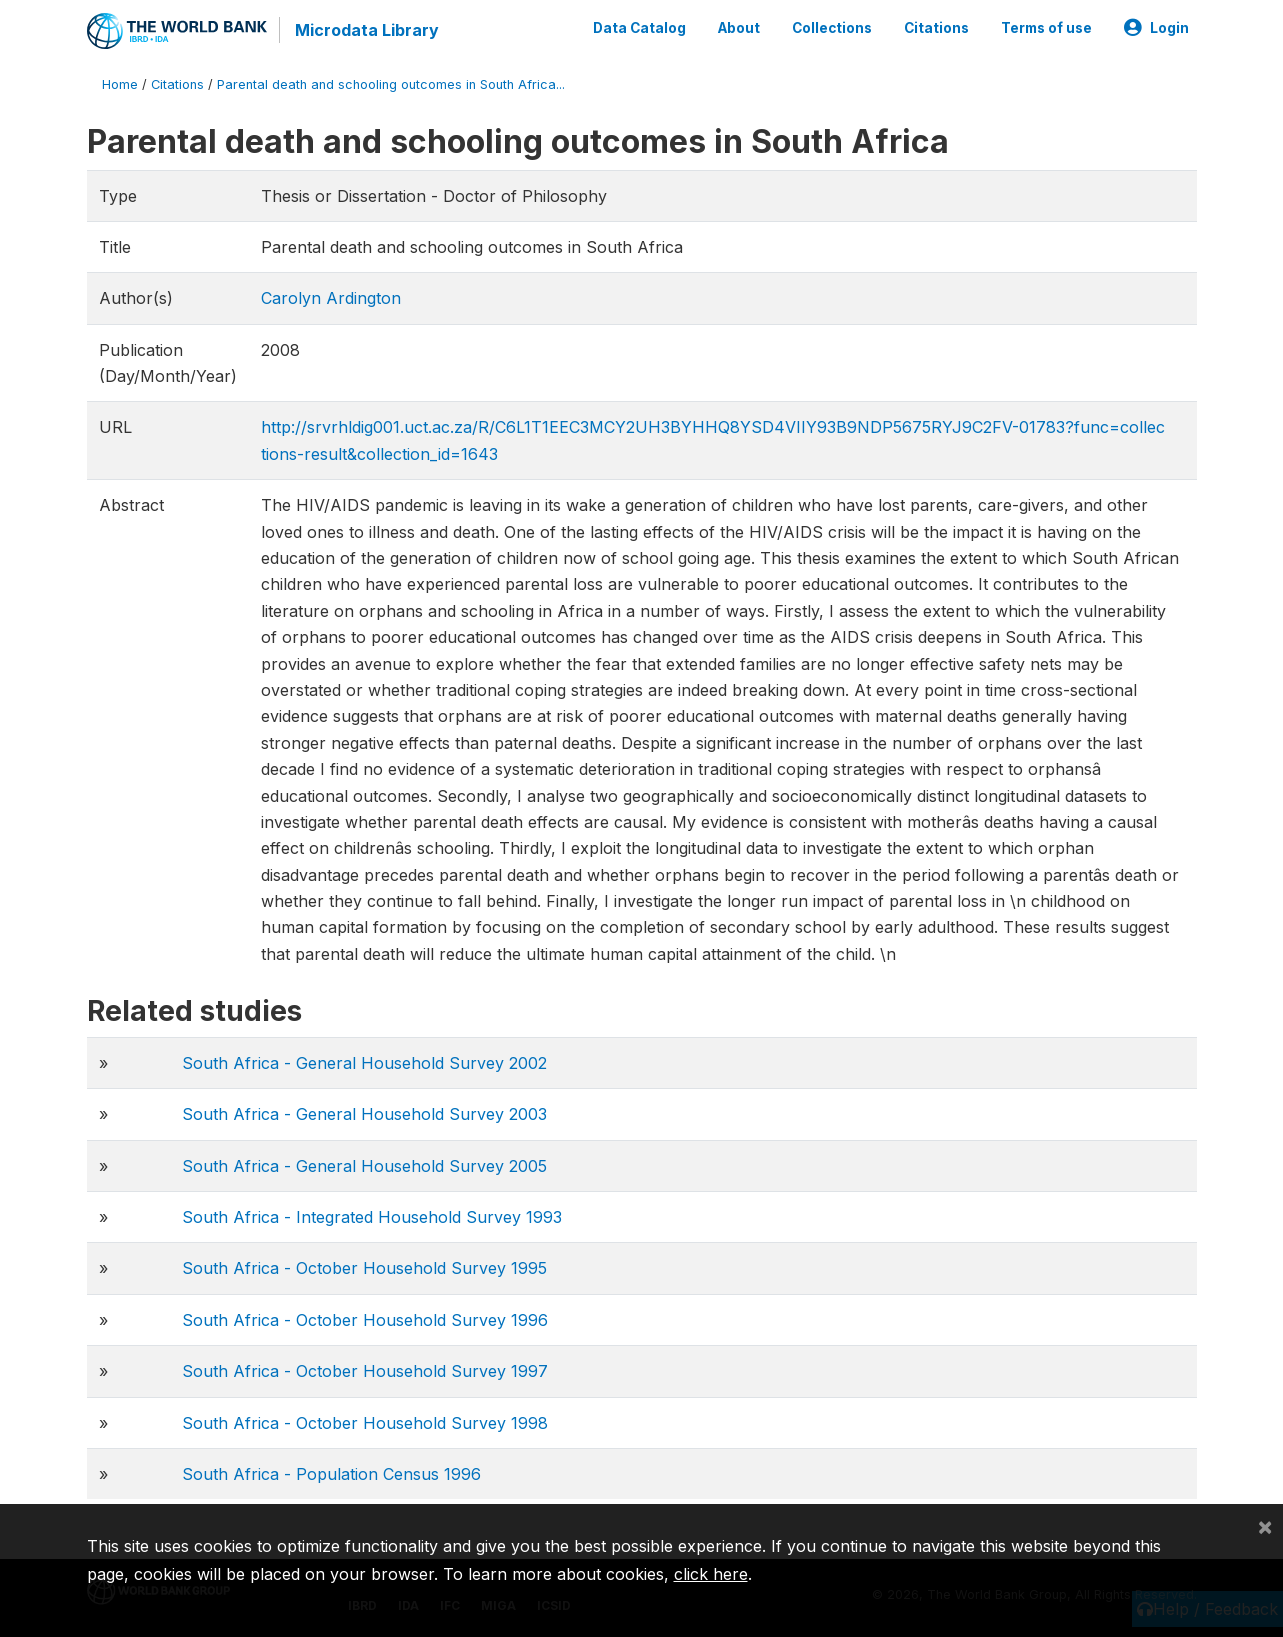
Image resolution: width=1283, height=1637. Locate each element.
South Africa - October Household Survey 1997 (365, 1371)
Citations (936, 28)
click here (711, 1574)
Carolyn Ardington (331, 298)
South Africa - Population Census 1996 (331, 1474)
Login (1156, 28)
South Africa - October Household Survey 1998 (365, 1423)
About (739, 28)
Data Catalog (639, 28)
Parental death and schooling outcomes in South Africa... (391, 84)
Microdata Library (367, 30)
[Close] (1265, 1526)
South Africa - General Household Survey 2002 (364, 1063)
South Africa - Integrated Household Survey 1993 (372, 1217)
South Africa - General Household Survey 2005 (364, 1166)
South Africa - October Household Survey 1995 (364, 1268)
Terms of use (1046, 28)
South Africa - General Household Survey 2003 (364, 1114)
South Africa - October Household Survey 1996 (365, 1320)
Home (120, 84)
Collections (832, 28)
